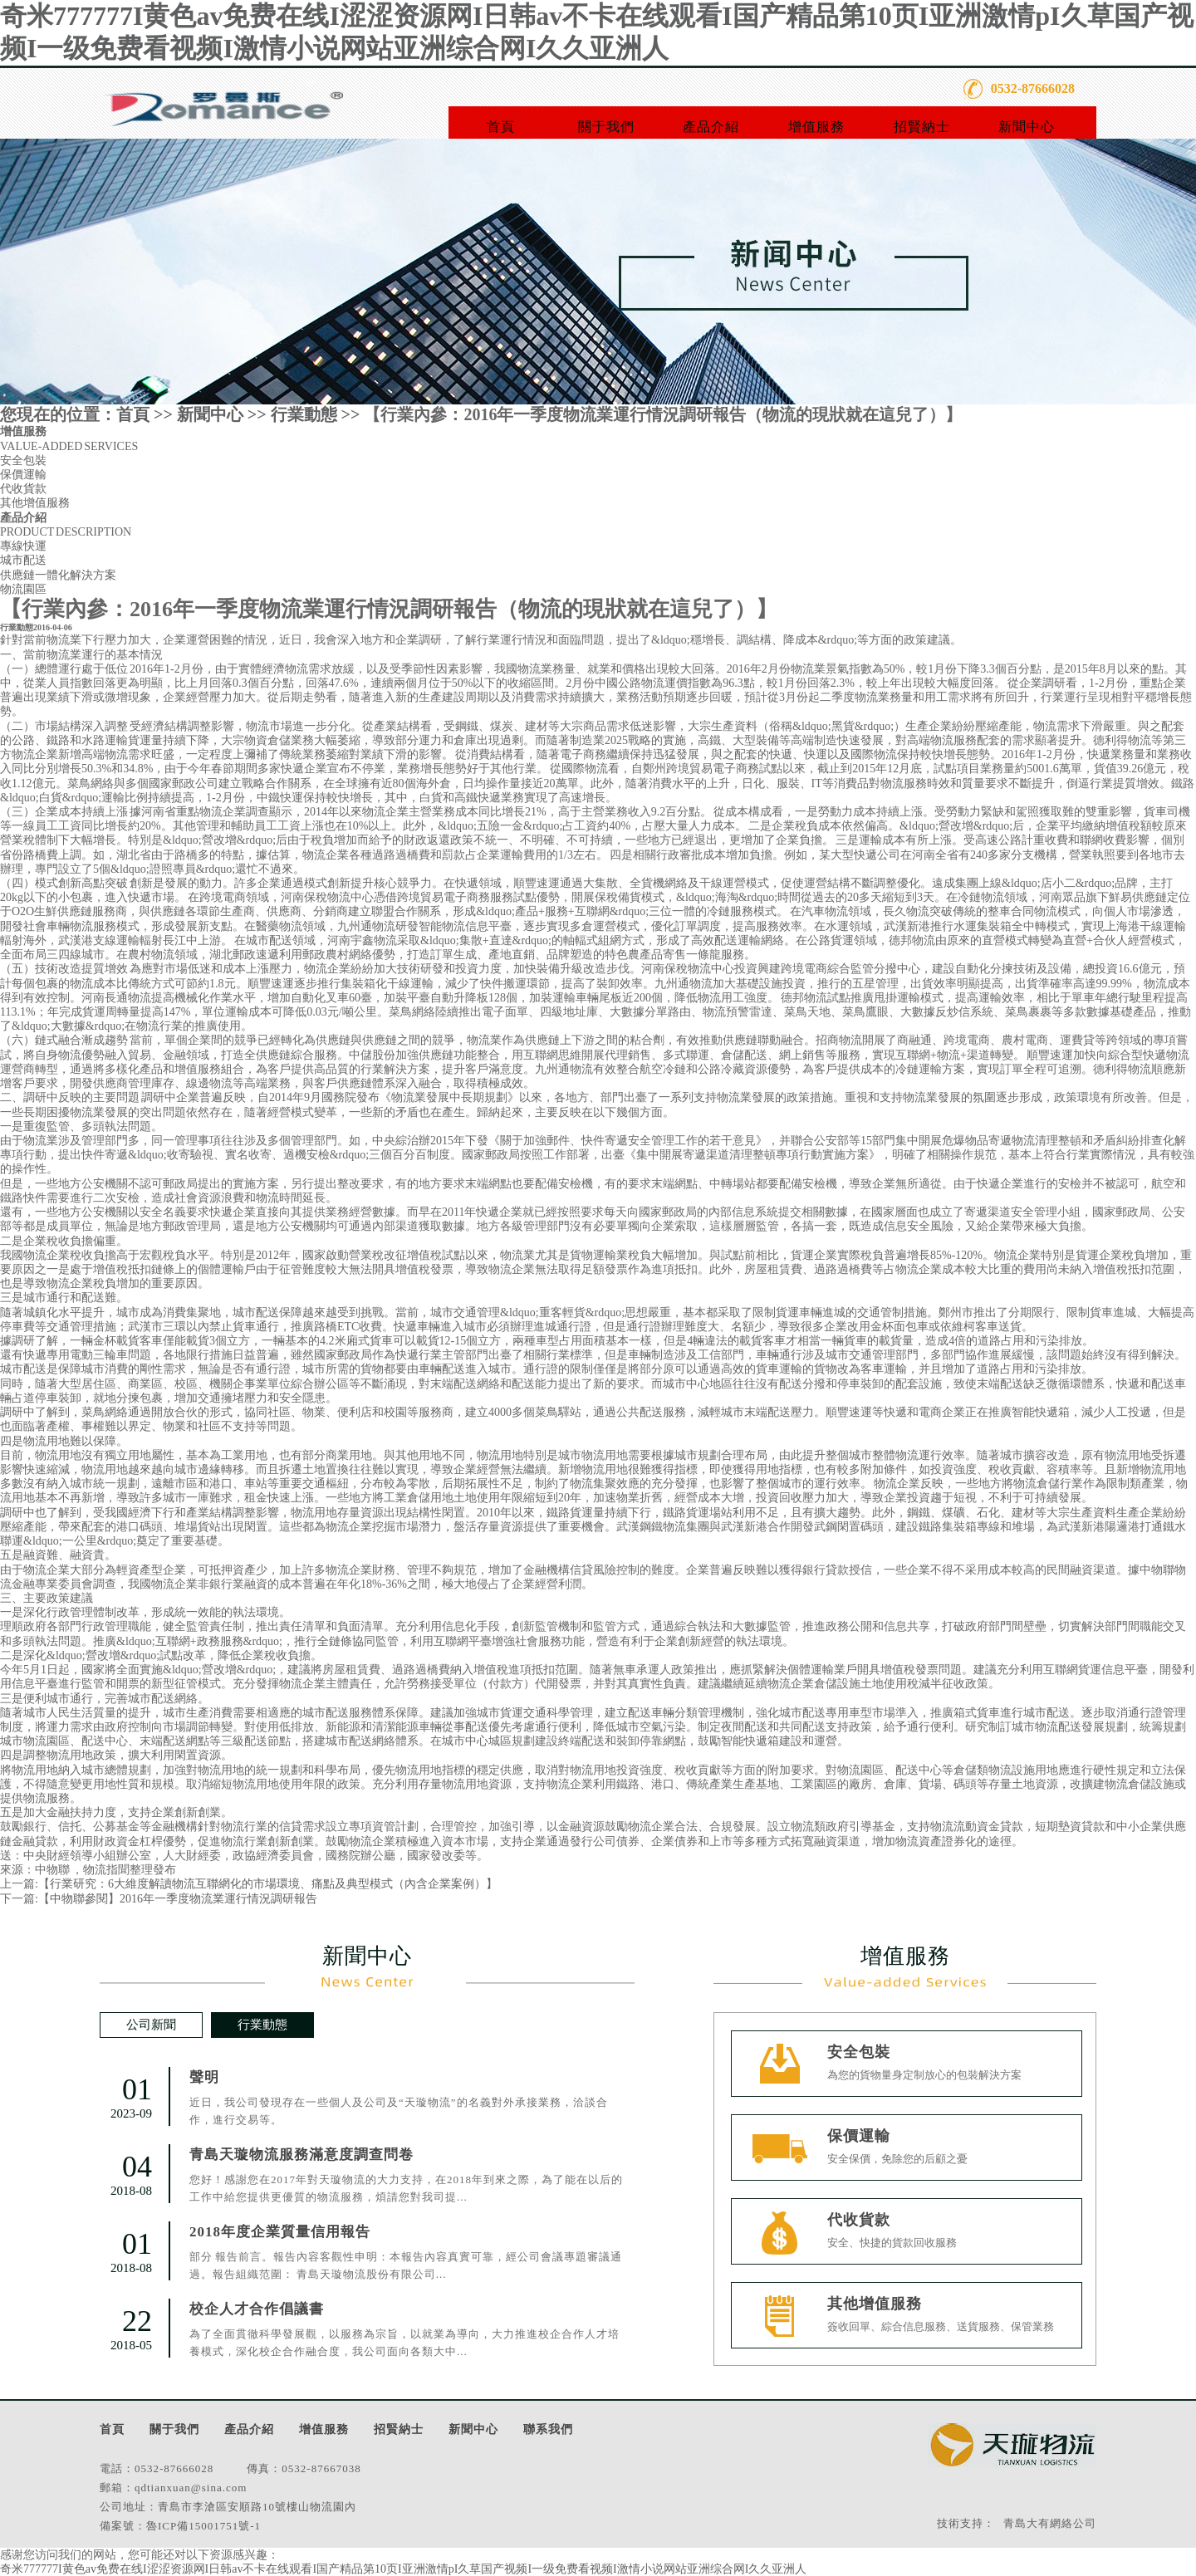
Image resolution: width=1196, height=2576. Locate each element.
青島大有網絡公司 (1049, 2523)
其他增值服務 (35, 503)
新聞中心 (1026, 127)
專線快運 (23, 546)
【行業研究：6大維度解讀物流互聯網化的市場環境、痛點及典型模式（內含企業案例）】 (268, 1884)
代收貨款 (23, 488)
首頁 (501, 127)
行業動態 (304, 414)
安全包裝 (23, 460)
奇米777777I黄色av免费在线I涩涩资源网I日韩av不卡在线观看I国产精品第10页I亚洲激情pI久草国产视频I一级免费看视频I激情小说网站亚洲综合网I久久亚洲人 (403, 2569)
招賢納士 (922, 127)
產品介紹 (711, 127)
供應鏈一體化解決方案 (58, 575)
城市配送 (23, 560)
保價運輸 (23, 474)
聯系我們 (548, 2429)
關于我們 (606, 127)
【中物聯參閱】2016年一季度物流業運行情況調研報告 (177, 1899)
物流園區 (23, 589)
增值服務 (816, 127)
